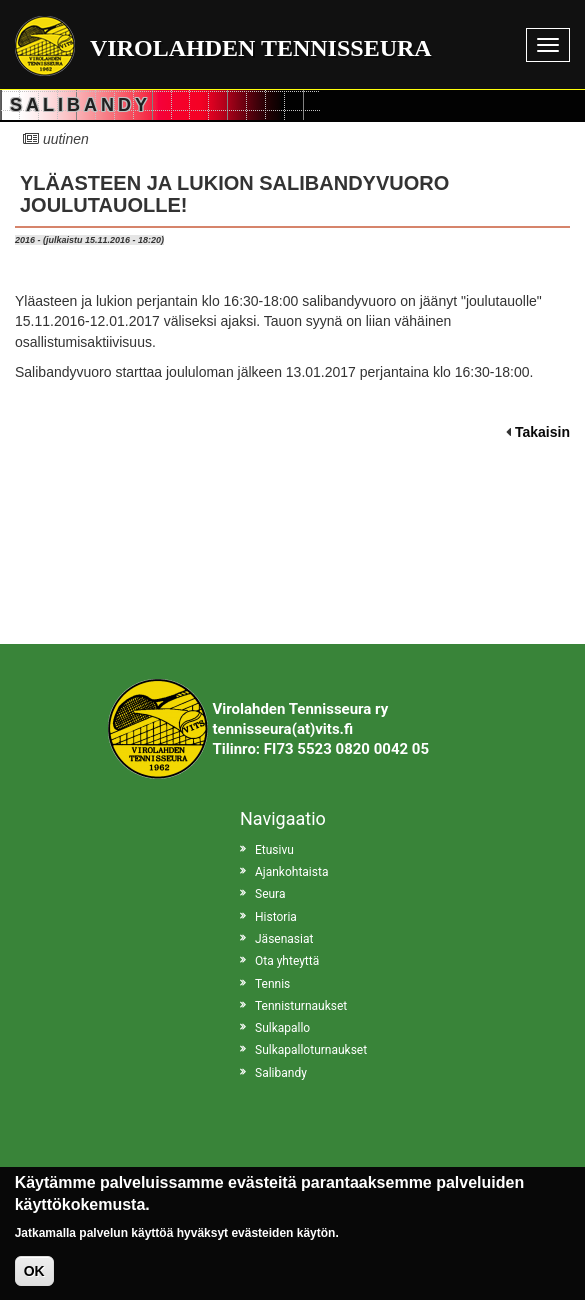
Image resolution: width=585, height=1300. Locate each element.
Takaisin (542, 432)
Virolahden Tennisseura (261, 48)
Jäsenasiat (284, 939)
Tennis (272, 984)
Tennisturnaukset (301, 1006)
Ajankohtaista (291, 872)
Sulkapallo (282, 1028)
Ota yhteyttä (287, 961)
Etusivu (274, 850)
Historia (276, 917)
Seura (270, 894)
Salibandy (281, 1073)
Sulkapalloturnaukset (311, 1050)
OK (34, 1280)
